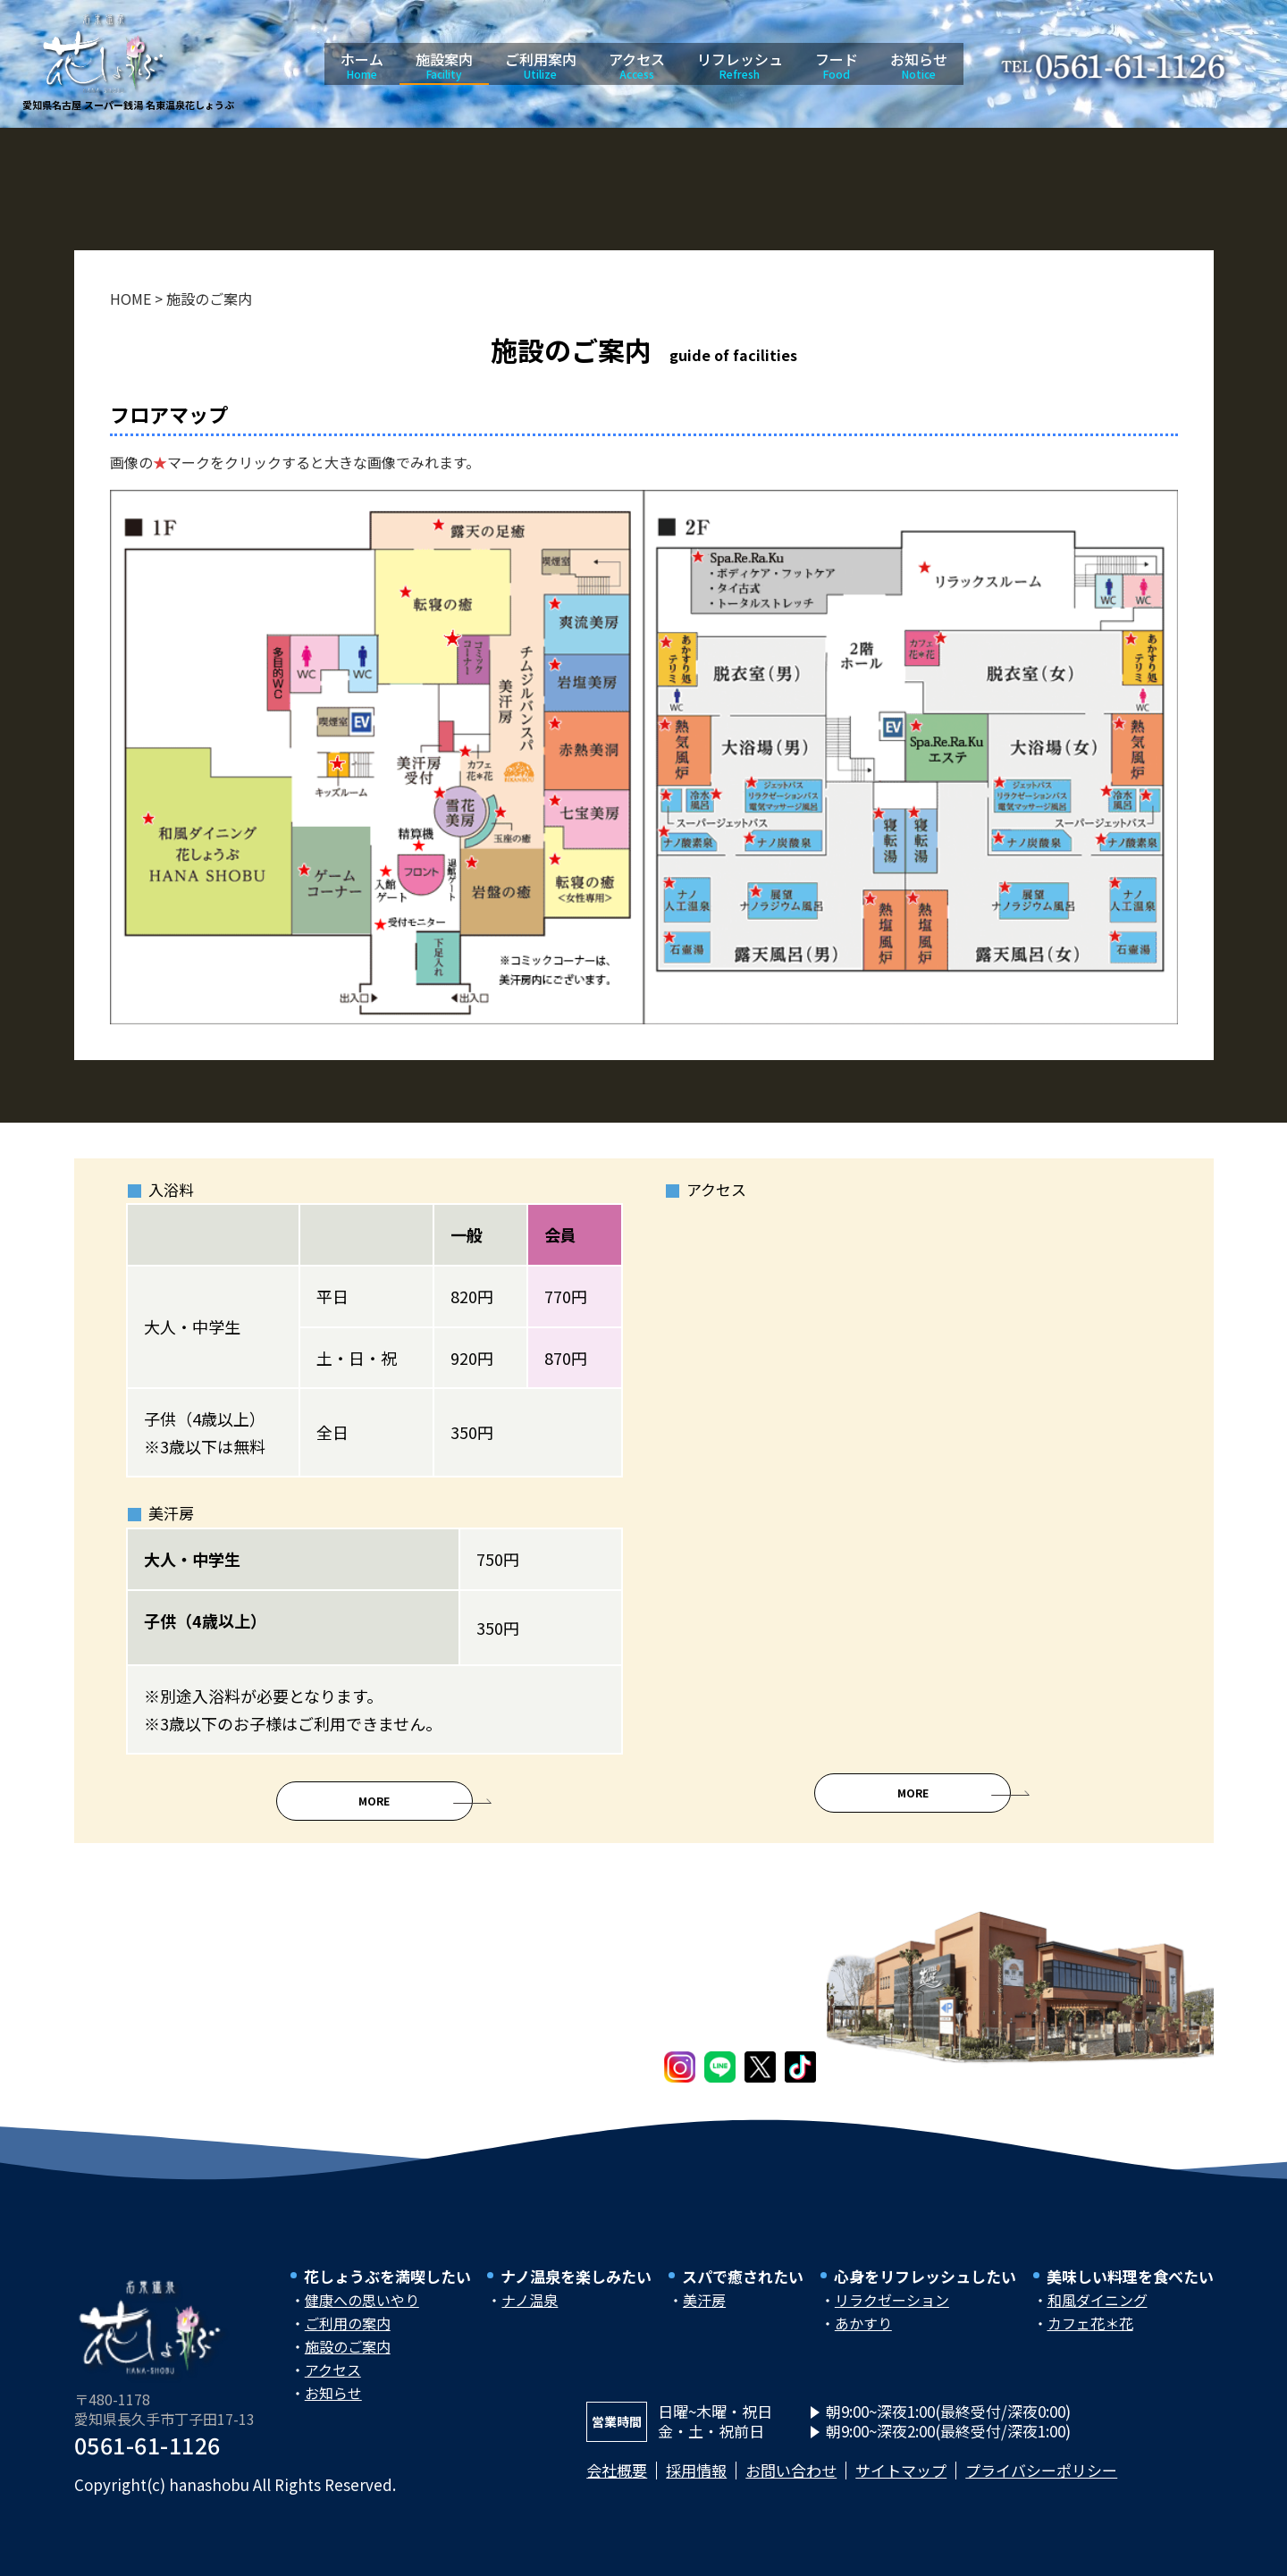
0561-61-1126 (147, 2459)
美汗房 (704, 2314)
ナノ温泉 (529, 2314)
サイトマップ (900, 2484)
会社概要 (616, 2484)
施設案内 (444, 64)
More (374, 1815)
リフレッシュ (740, 64)
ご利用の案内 (348, 2337)
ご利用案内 (540, 64)
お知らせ (918, 64)
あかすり (863, 2337)
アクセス (637, 64)
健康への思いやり (362, 2314)
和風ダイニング (1097, 2314)
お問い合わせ (791, 2484)
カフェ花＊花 (1090, 2337)
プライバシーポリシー (1041, 2484)
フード (836, 64)
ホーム (362, 64)
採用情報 (696, 2484)
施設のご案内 (348, 2360)
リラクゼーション (892, 2314)
